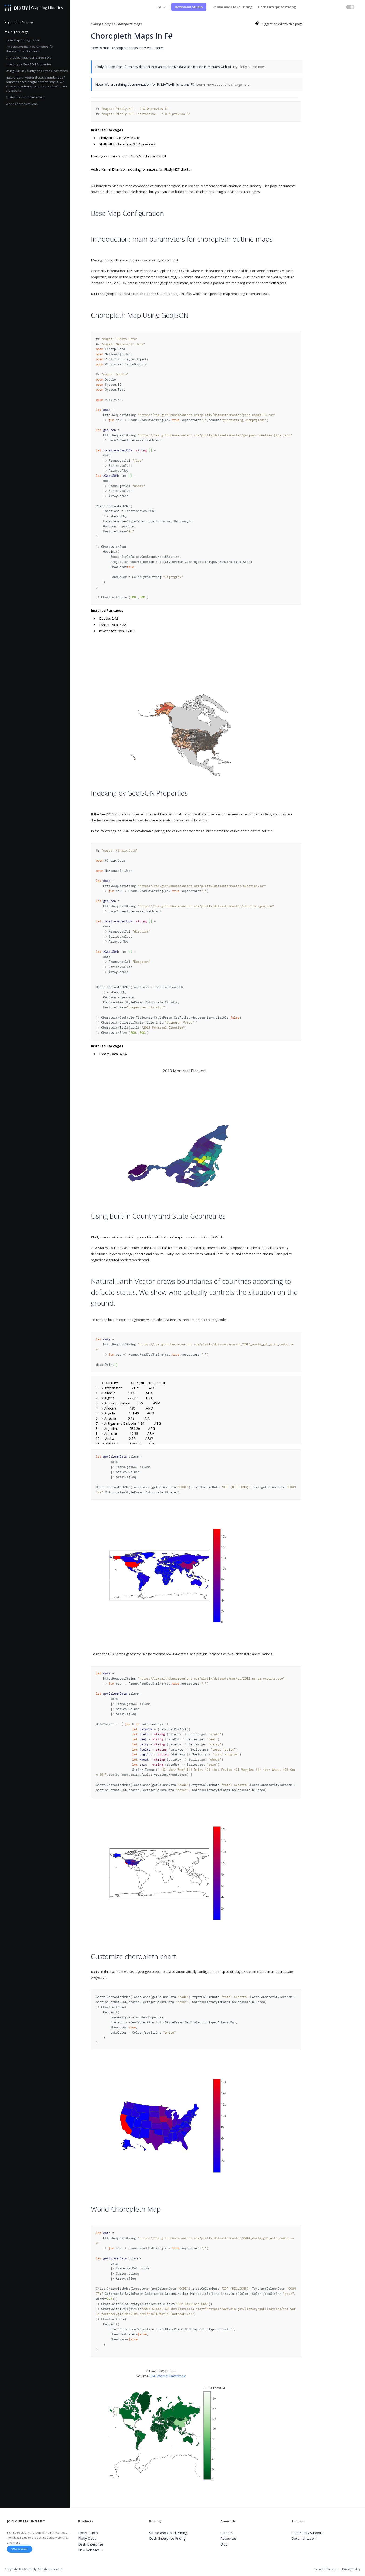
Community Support (307, 2533)
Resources (228, 2538)
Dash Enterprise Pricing (277, 7)
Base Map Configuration (23, 40)
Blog (224, 2544)
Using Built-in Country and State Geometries (37, 71)
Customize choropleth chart (25, 97)
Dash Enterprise (90, 2544)
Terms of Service (326, 2569)
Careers (226, 2533)
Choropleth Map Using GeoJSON (28, 57)
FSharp (96, 24)
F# (155, 6)
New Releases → (91, 2550)
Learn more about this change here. (223, 84)
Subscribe (19, 2549)
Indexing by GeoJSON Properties (28, 64)
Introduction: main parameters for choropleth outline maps (30, 48)
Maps (109, 24)
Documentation (303, 2538)
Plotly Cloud (87, 2538)
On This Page (18, 32)
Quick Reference (20, 22)
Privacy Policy (351, 2569)
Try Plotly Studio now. (249, 66)
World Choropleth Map (22, 104)
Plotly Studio (88, 2533)
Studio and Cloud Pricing (232, 7)
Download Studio (189, 7)
